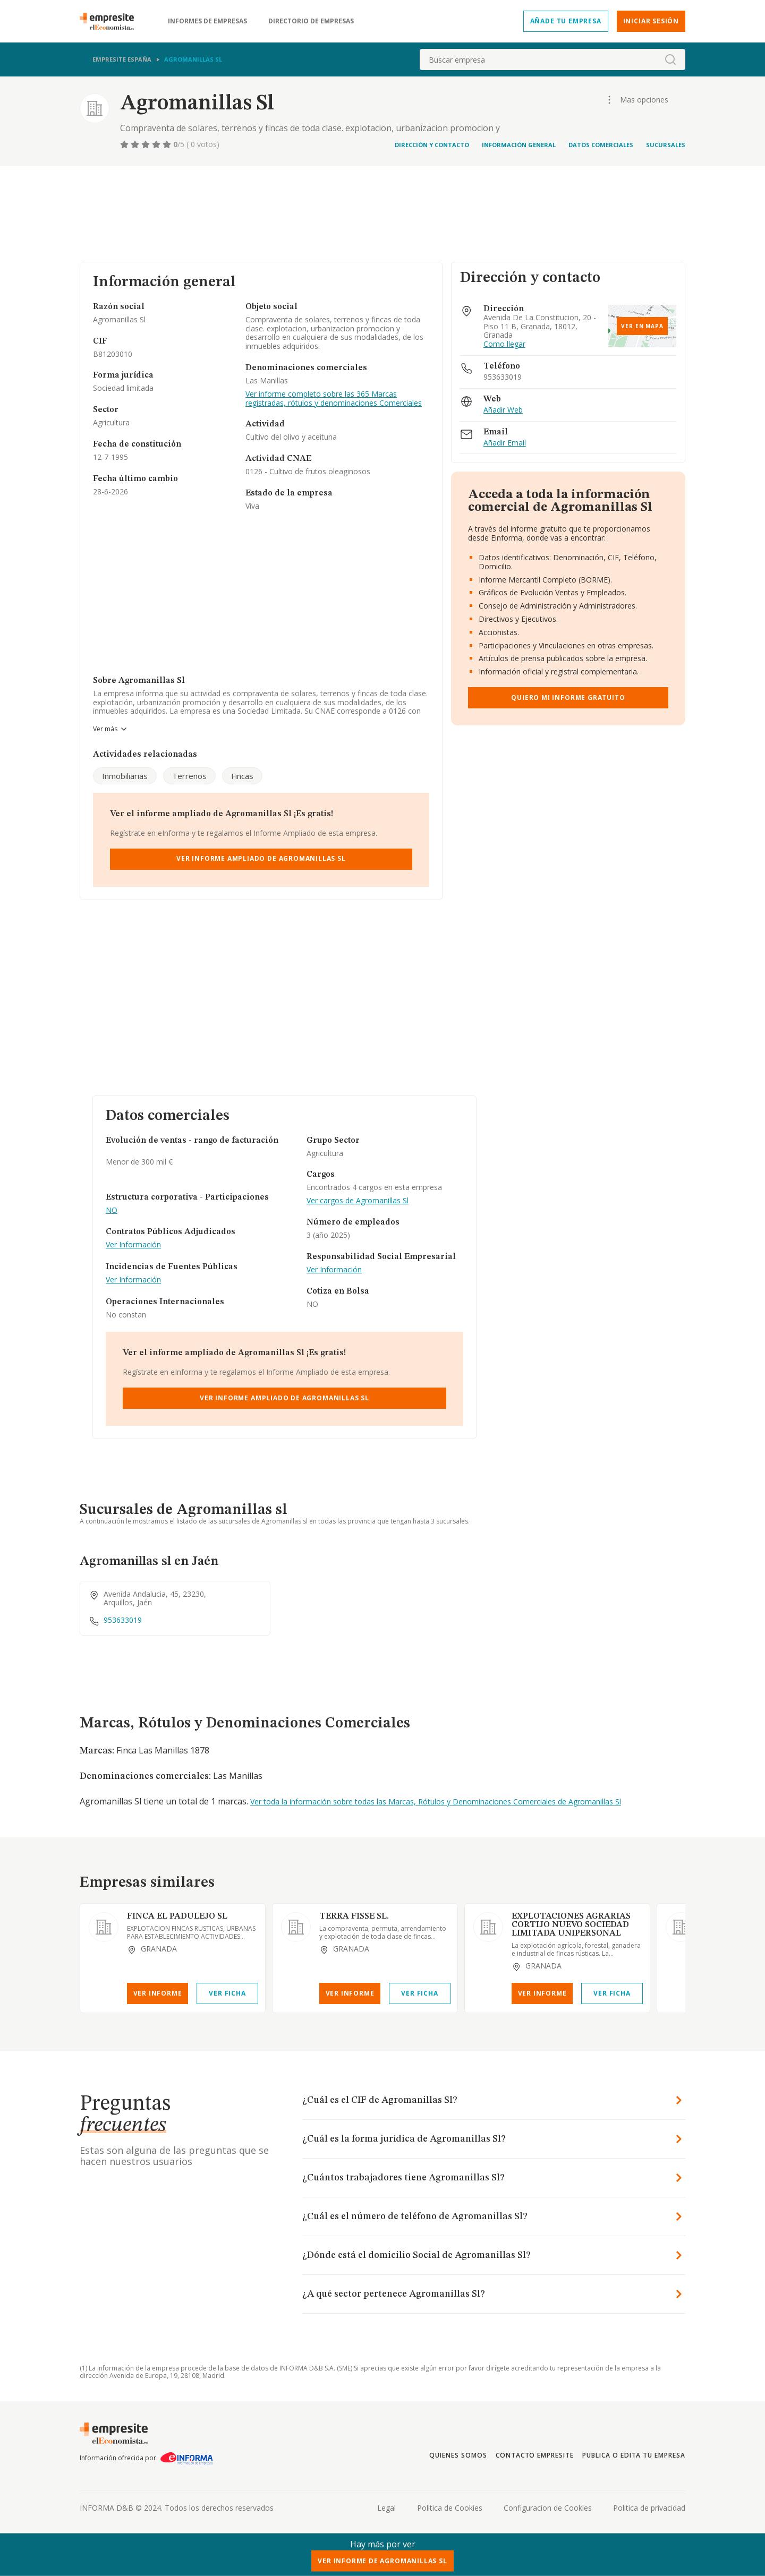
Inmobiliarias (125, 776)
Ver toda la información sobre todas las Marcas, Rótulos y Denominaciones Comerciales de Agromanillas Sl (435, 1801)
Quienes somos (458, 2455)
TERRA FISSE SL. (354, 1916)
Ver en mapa (642, 326)
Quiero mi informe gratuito (568, 697)
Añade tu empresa (565, 20)
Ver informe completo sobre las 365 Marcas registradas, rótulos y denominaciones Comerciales (333, 399)
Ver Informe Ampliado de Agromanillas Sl (261, 858)
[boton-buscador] (670, 59)
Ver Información (133, 1245)
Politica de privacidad (649, 2508)
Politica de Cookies (449, 2508)
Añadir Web (503, 410)
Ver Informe (157, 1993)
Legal (386, 2508)
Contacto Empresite (535, 2455)
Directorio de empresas (311, 21)
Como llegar (504, 344)
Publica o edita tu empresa (633, 2455)
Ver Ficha (227, 1993)
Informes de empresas (207, 21)
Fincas (242, 776)
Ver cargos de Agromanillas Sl (358, 1200)
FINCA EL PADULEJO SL (177, 1916)
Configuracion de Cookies (548, 2508)
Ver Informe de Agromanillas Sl (382, 2560)
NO (111, 1210)
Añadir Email (504, 443)
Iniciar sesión (651, 20)
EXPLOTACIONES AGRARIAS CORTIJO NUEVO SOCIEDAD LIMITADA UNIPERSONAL (571, 1925)
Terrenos (189, 776)
